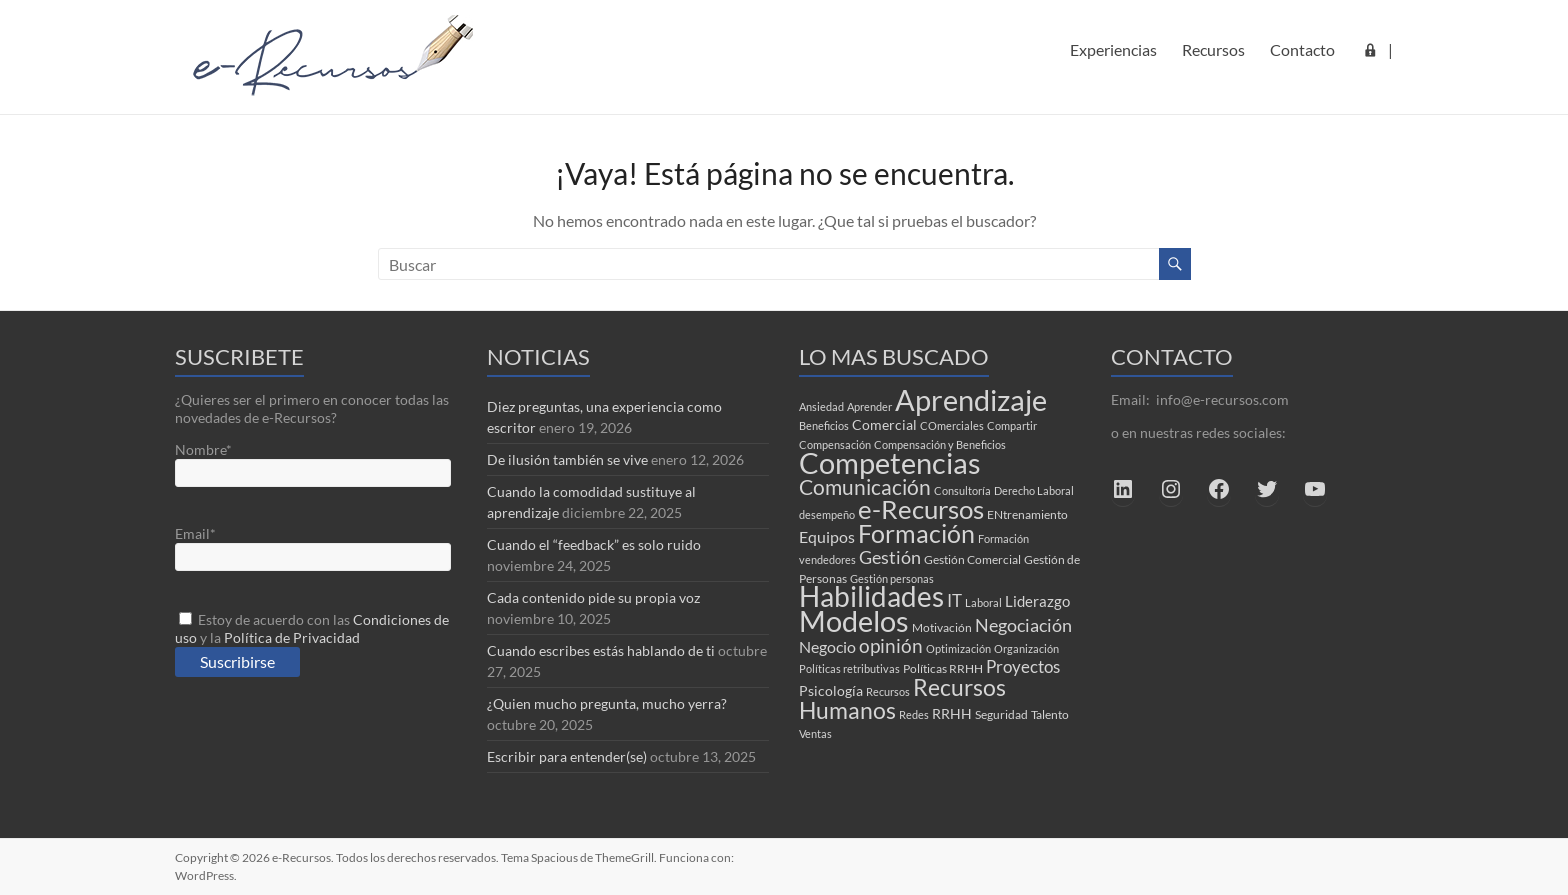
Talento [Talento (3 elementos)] (1050, 714)
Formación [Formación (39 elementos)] (916, 533)
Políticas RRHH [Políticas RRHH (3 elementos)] (943, 668)
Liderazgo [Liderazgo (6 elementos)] (1037, 601)
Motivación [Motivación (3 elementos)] (942, 627)
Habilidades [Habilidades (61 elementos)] (871, 596)
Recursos (1213, 49)
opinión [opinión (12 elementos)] (891, 645)
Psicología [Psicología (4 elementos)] (831, 691)
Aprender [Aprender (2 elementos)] (869, 406)
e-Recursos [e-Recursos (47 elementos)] (921, 509)
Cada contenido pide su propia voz (593, 597)
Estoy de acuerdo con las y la (312, 628)
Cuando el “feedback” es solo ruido (594, 544)
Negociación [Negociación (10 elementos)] (1023, 625)
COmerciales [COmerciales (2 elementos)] (952, 425)
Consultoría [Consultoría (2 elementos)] (962, 490)
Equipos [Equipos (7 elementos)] (827, 536)
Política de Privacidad (292, 637)
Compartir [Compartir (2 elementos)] (1012, 425)
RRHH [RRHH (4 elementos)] (952, 714)
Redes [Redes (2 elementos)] (914, 714)
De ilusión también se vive (567, 459)
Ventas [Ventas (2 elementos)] (815, 733)
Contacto (1302, 49)
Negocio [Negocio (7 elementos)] (827, 646)
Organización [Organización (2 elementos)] (1026, 648)
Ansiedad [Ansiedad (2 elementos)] (821, 406)
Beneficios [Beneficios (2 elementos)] (824, 425)
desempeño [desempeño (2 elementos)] (827, 514)
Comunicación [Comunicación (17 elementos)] (865, 486)
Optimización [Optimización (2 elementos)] (958, 648)
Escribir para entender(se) (567, 756)
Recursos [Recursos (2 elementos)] (888, 691)
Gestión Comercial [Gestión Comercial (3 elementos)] (972, 559)
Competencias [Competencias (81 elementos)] (890, 462)
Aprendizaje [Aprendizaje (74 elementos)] (971, 399)
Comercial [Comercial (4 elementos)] (884, 425)
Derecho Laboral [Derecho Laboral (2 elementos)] (1034, 490)
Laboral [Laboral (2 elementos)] (983, 602)
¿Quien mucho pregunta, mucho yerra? (607, 703)
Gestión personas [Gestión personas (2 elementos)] (892, 578)
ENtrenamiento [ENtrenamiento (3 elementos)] (1027, 514)
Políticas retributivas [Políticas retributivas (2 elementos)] (849, 668)
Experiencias (1113, 49)
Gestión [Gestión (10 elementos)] (890, 557)
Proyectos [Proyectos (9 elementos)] (1023, 666)
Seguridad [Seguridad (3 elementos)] (1001, 714)
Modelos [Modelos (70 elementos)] (854, 621)
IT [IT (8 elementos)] (954, 600)
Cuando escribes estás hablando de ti (601, 650)
